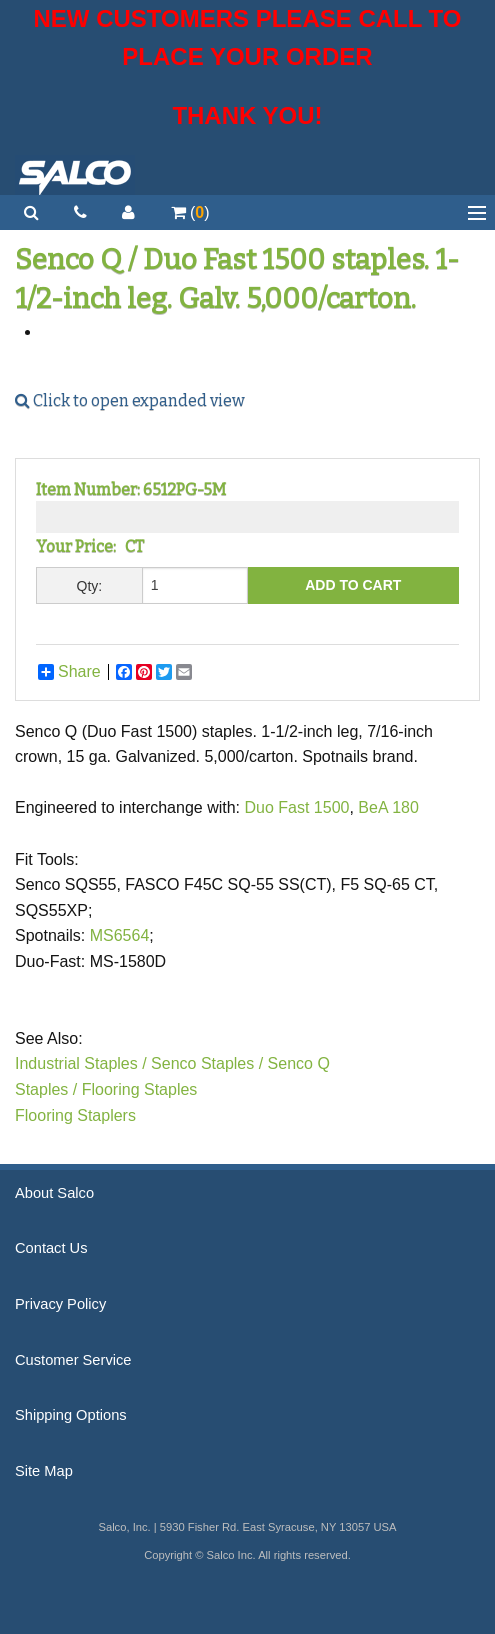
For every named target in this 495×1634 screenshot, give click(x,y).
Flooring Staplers (75, 1115)
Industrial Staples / (81, 1063)
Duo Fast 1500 (296, 807)
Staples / (46, 1089)
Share (69, 672)
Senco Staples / (207, 1063)
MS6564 (120, 935)
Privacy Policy (60, 1304)
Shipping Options (71, 1415)
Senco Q (299, 1063)
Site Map (44, 1471)
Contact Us (51, 1248)
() (190, 212)
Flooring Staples (140, 1089)
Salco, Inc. (75, 175)
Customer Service (73, 1360)
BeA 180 (388, 807)
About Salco (54, 1193)
